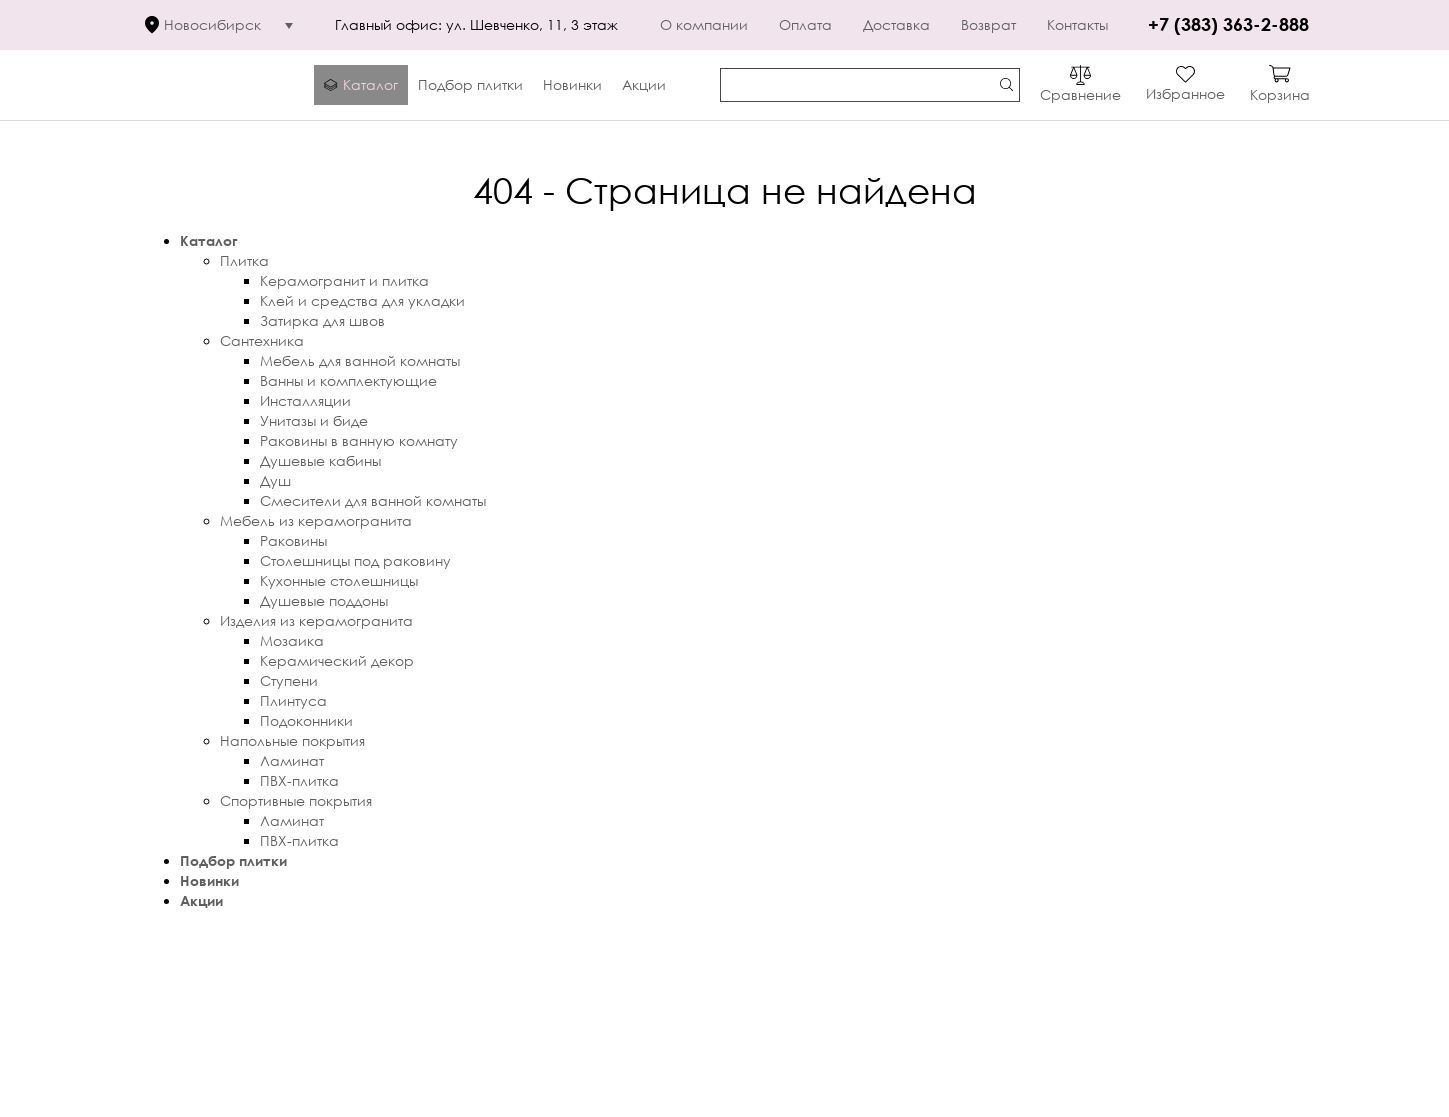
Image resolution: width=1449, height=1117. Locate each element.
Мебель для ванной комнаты (360, 360)
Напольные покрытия (292, 740)
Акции (201, 900)
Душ (275, 480)
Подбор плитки (233, 860)
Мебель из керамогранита (316, 520)
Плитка (244, 260)
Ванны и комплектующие (348, 380)
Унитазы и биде (314, 420)
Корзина (1280, 94)
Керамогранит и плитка (344, 280)
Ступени (289, 680)
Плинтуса (293, 700)
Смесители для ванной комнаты (373, 500)
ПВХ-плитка (299, 780)
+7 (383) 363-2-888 (1228, 24)
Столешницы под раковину (355, 560)
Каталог (209, 240)
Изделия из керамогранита (316, 620)
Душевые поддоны (324, 600)
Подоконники (306, 720)
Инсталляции (305, 400)
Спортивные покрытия (296, 800)
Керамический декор (337, 660)
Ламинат (292, 760)
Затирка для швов (322, 320)
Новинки (209, 880)
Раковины (293, 540)
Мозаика (292, 640)
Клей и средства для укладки (362, 300)
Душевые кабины (320, 460)
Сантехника (262, 340)
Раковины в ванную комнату (359, 440)
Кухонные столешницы (339, 580)
